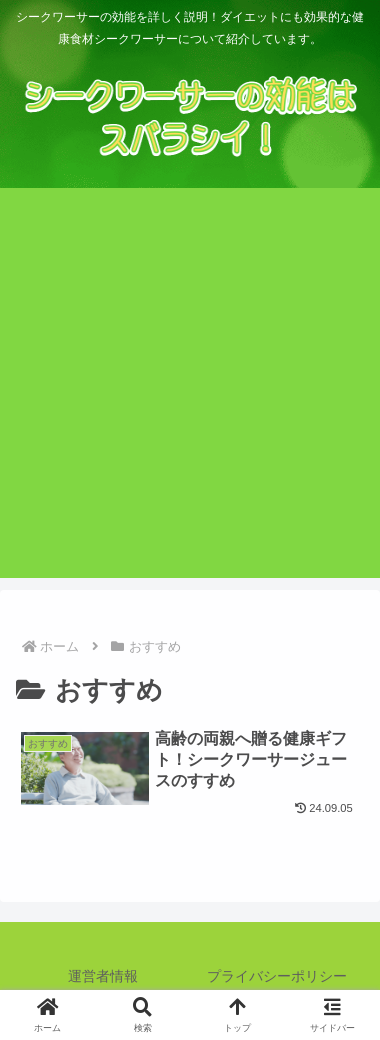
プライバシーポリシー (277, 976)
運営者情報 (103, 976)
